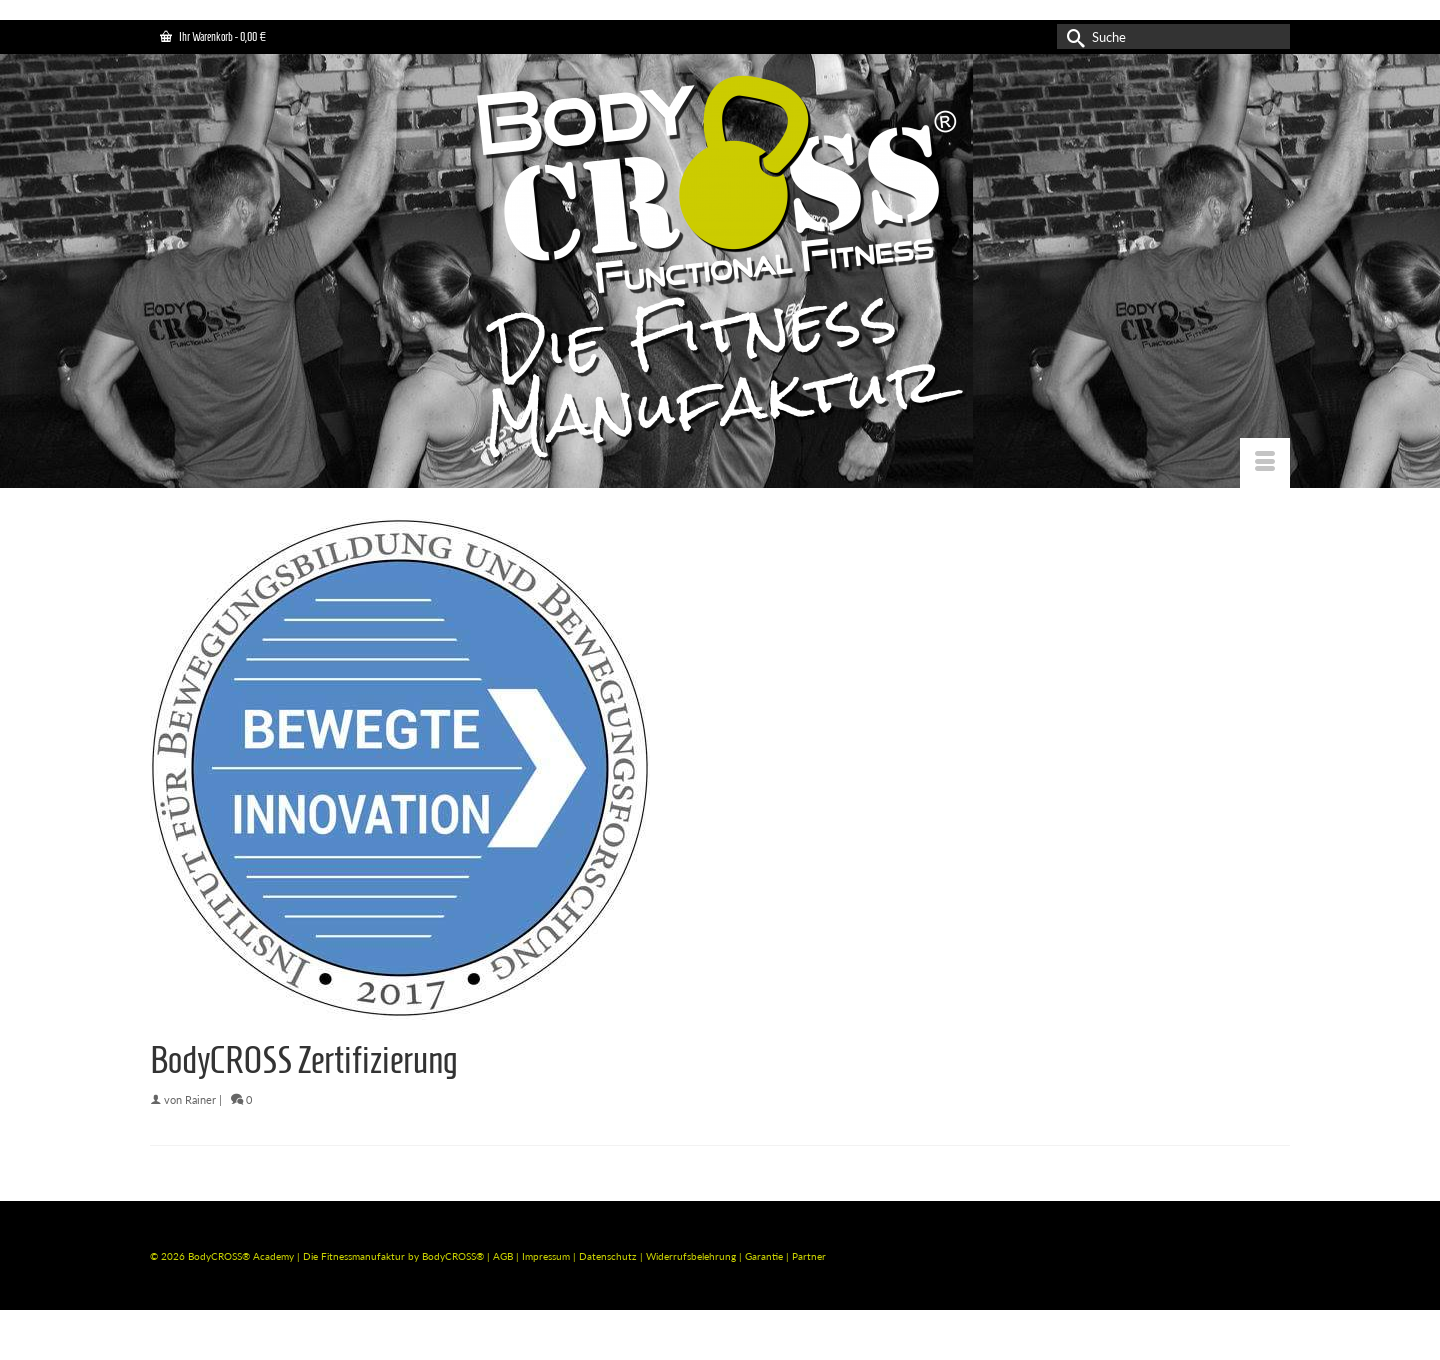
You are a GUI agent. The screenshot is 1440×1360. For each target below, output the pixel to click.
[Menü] (1265, 463)
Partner (809, 1256)
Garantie (765, 1256)
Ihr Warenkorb (213, 36)
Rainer (200, 1099)
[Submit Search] (1072, 36)
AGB (503, 1256)
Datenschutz (609, 1256)
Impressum (546, 1256)
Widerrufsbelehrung (692, 1256)
